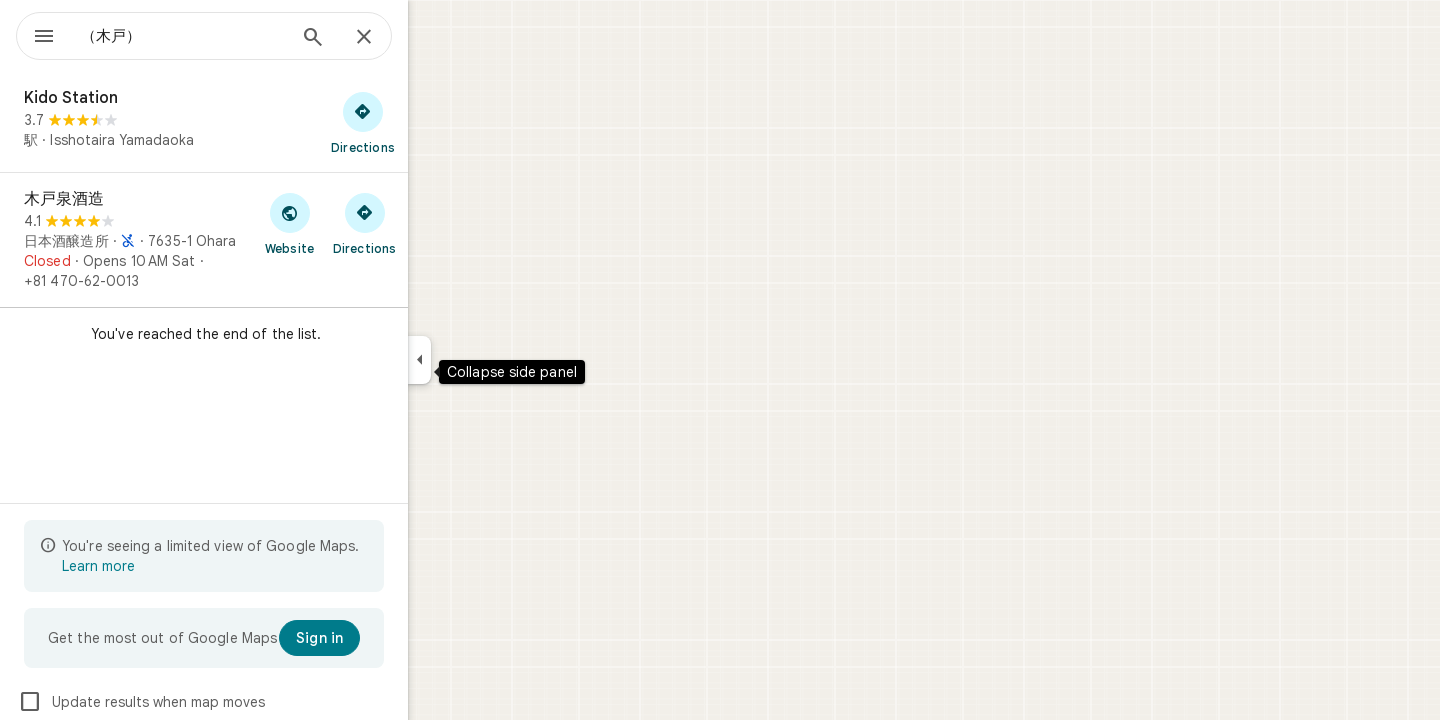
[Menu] (36, 34)
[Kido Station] (276, 122)
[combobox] (235, 36)
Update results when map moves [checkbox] (213, 702)
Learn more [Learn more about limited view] (170, 566)
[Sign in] (391, 638)
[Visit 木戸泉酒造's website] (361, 223)
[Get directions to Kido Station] (435, 122)
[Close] (436, 38)
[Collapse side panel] (491, 360)
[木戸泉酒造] (276, 240)
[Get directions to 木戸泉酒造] (436, 223)
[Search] (385, 39)
